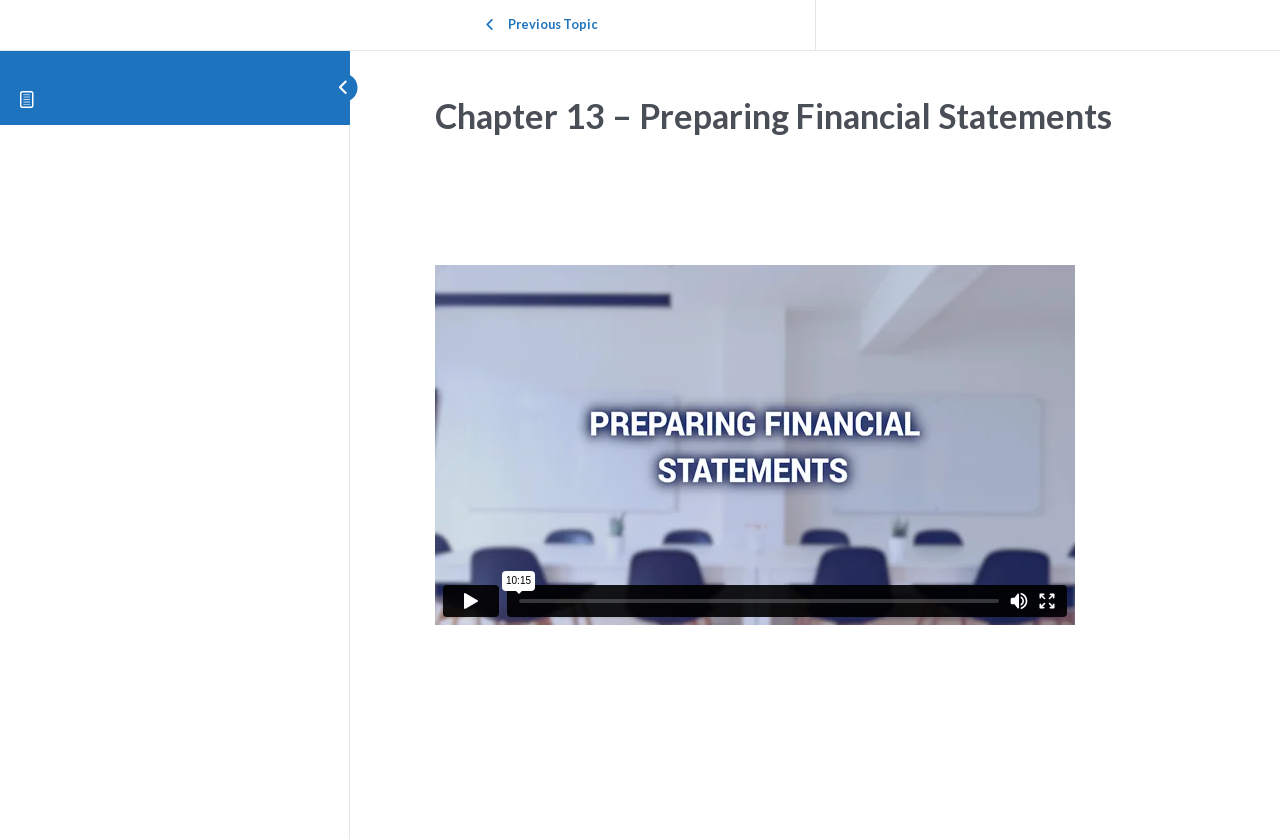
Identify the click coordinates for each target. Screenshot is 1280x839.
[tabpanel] (815, 450)
